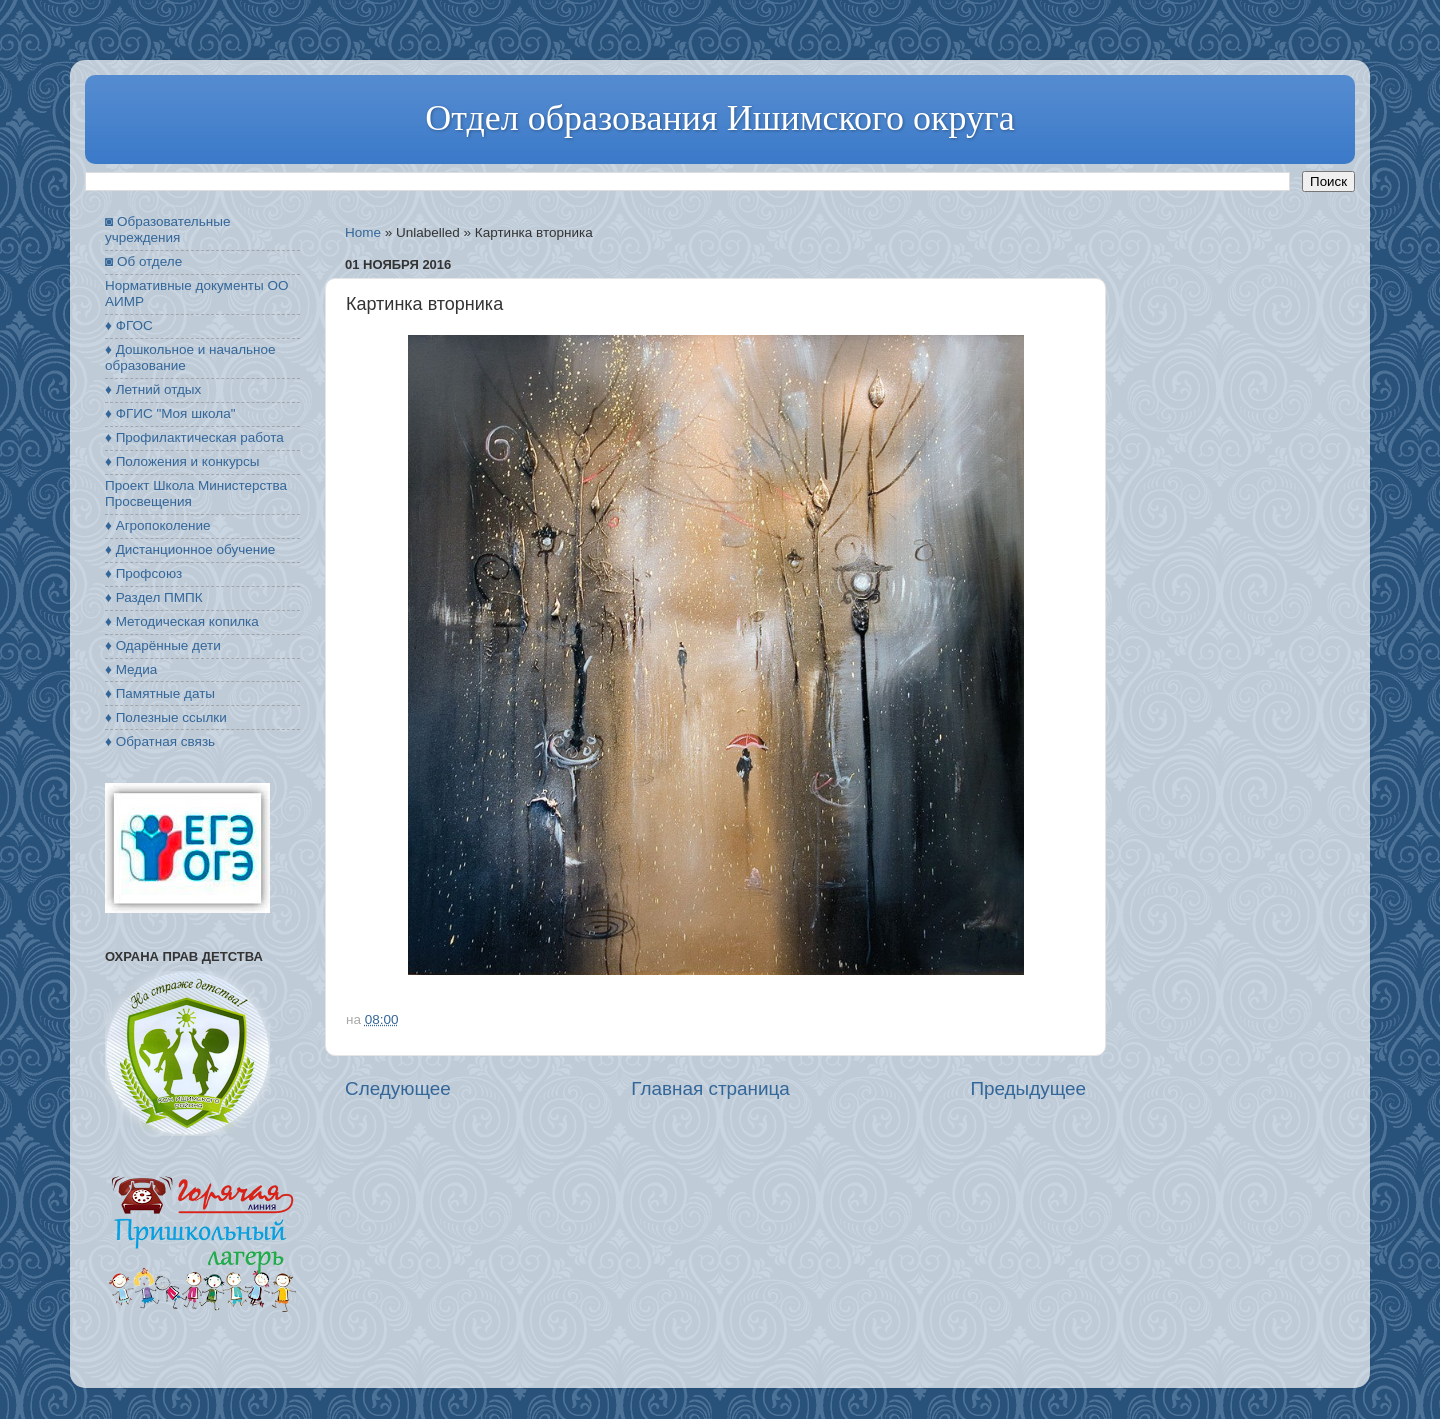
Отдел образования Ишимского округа (719, 118)
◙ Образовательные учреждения (167, 229)
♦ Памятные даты (160, 693)
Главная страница (710, 1088)
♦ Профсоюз (143, 573)
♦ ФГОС (129, 325)
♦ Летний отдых (153, 389)
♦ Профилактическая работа (194, 437)
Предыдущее (1028, 1088)
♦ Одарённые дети (163, 645)
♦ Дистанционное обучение (190, 549)
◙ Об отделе (143, 261)
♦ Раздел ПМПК (154, 597)
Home (363, 232)
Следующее (398, 1088)
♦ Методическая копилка (182, 621)
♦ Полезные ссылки (166, 717)
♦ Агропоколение (158, 525)
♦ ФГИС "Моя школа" (170, 413)
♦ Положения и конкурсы (182, 461)
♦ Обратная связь (160, 741)
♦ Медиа (131, 669)
